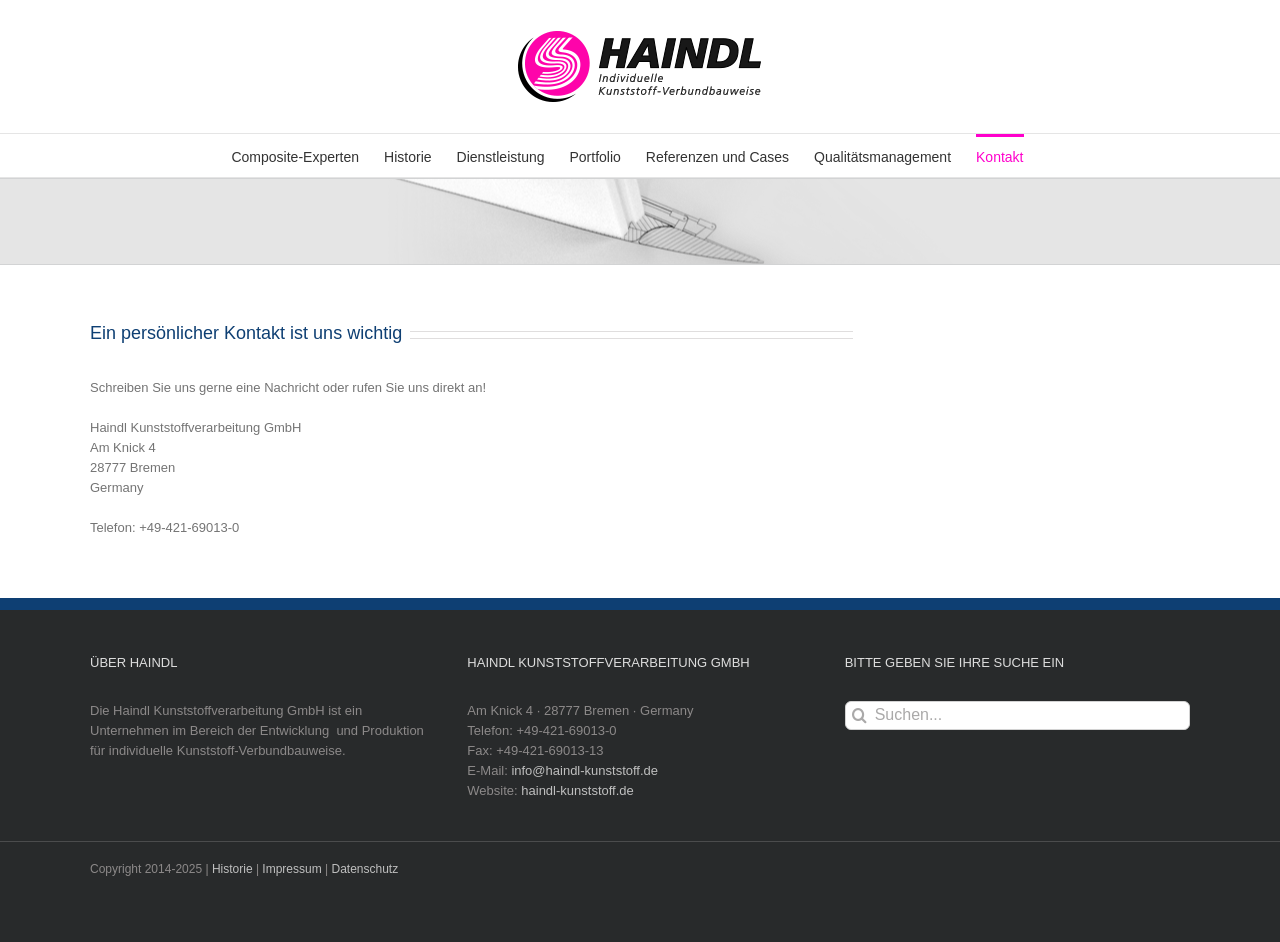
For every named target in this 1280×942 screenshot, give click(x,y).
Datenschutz (365, 869)
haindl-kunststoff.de (577, 790)
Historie (232, 869)
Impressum (291, 869)
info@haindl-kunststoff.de (584, 770)
